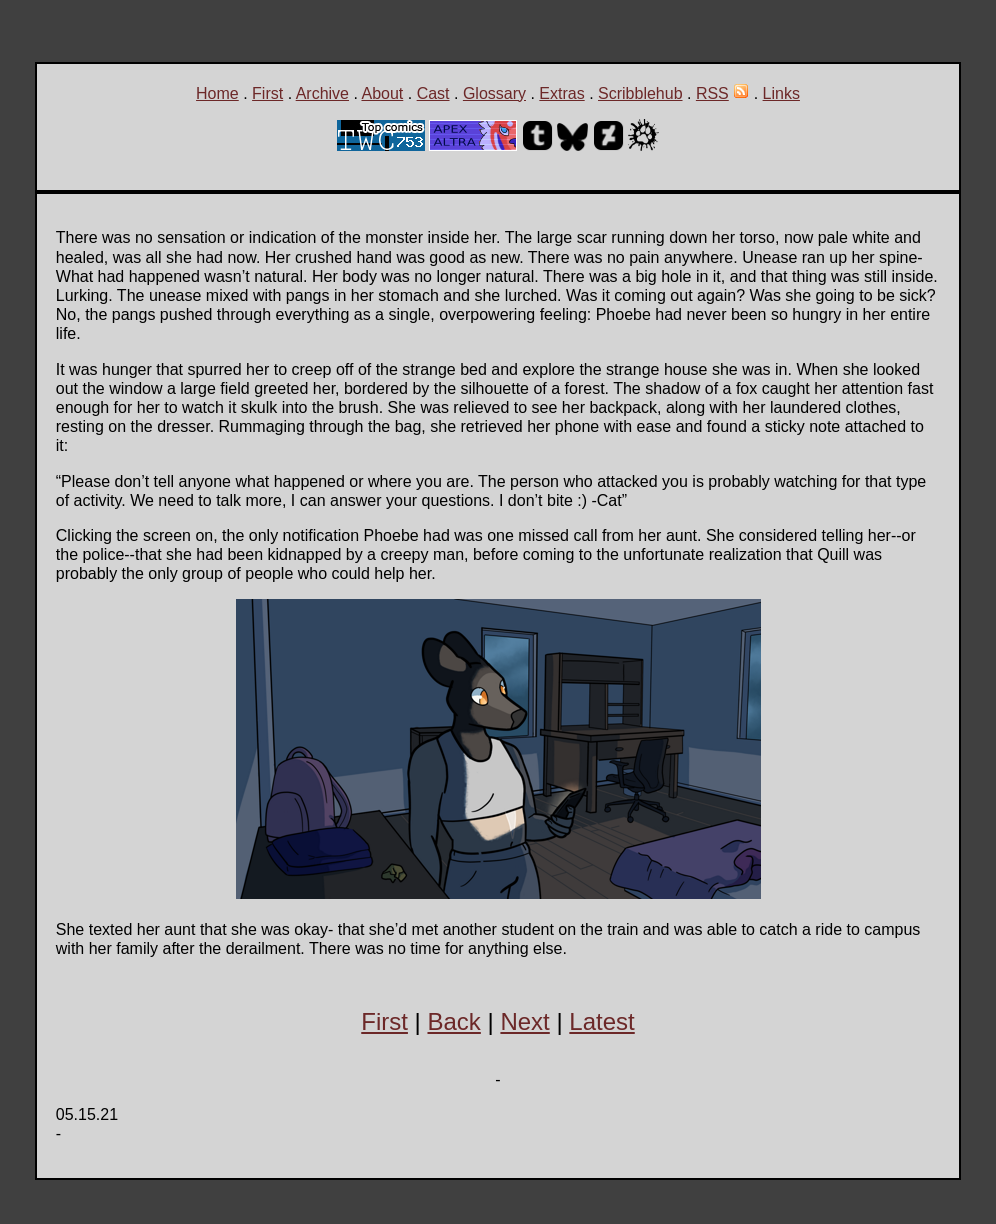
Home (217, 93)
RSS (712, 93)
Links (781, 93)
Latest (601, 1021)
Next (524, 1021)
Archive (322, 93)
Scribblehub (640, 93)
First (267, 93)
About (382, 93)
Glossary (494, 93)
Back (453, 1021)
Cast (433, 93)
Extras (561, 93)
